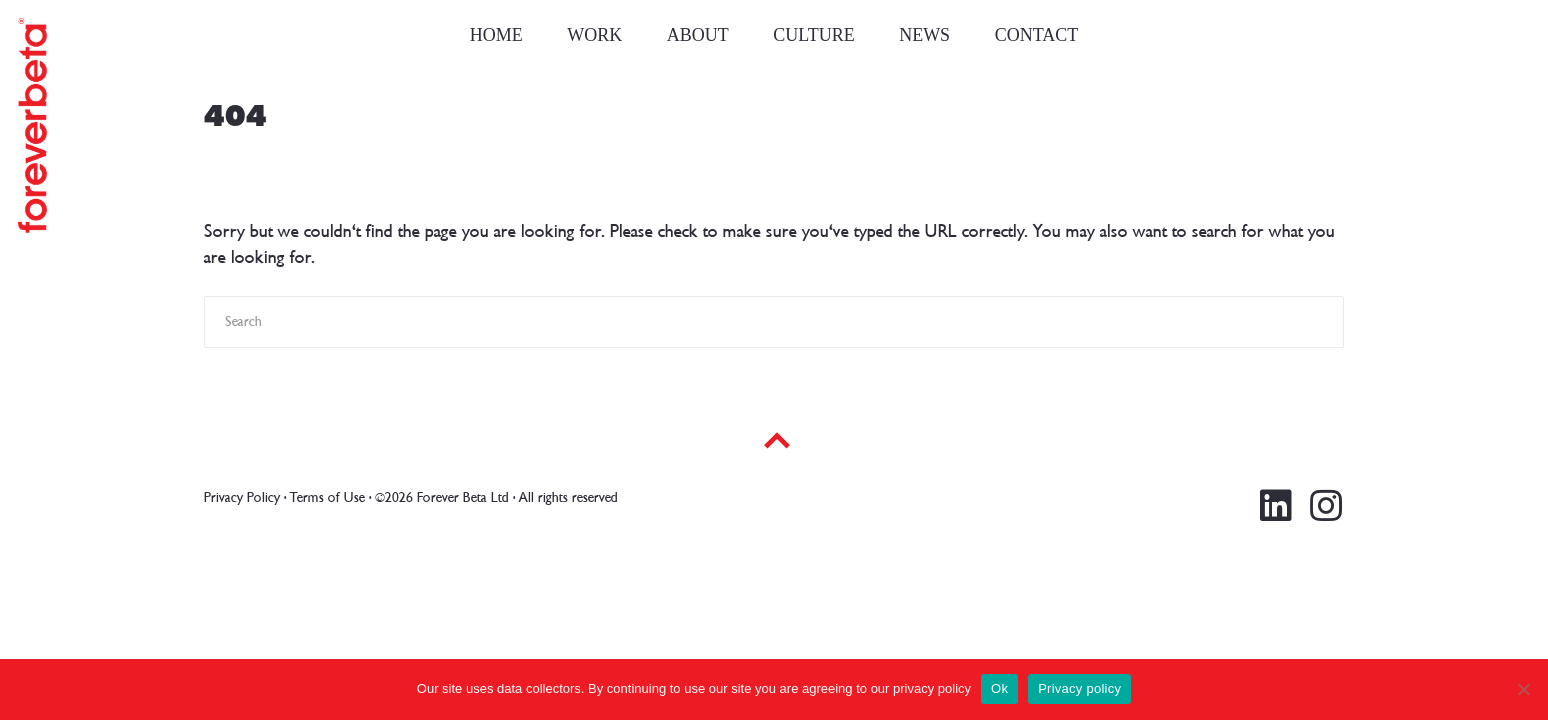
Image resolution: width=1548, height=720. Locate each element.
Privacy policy (1079, 688)
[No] (1523, 689)
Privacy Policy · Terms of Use (284, 497)
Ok (999, 688)
